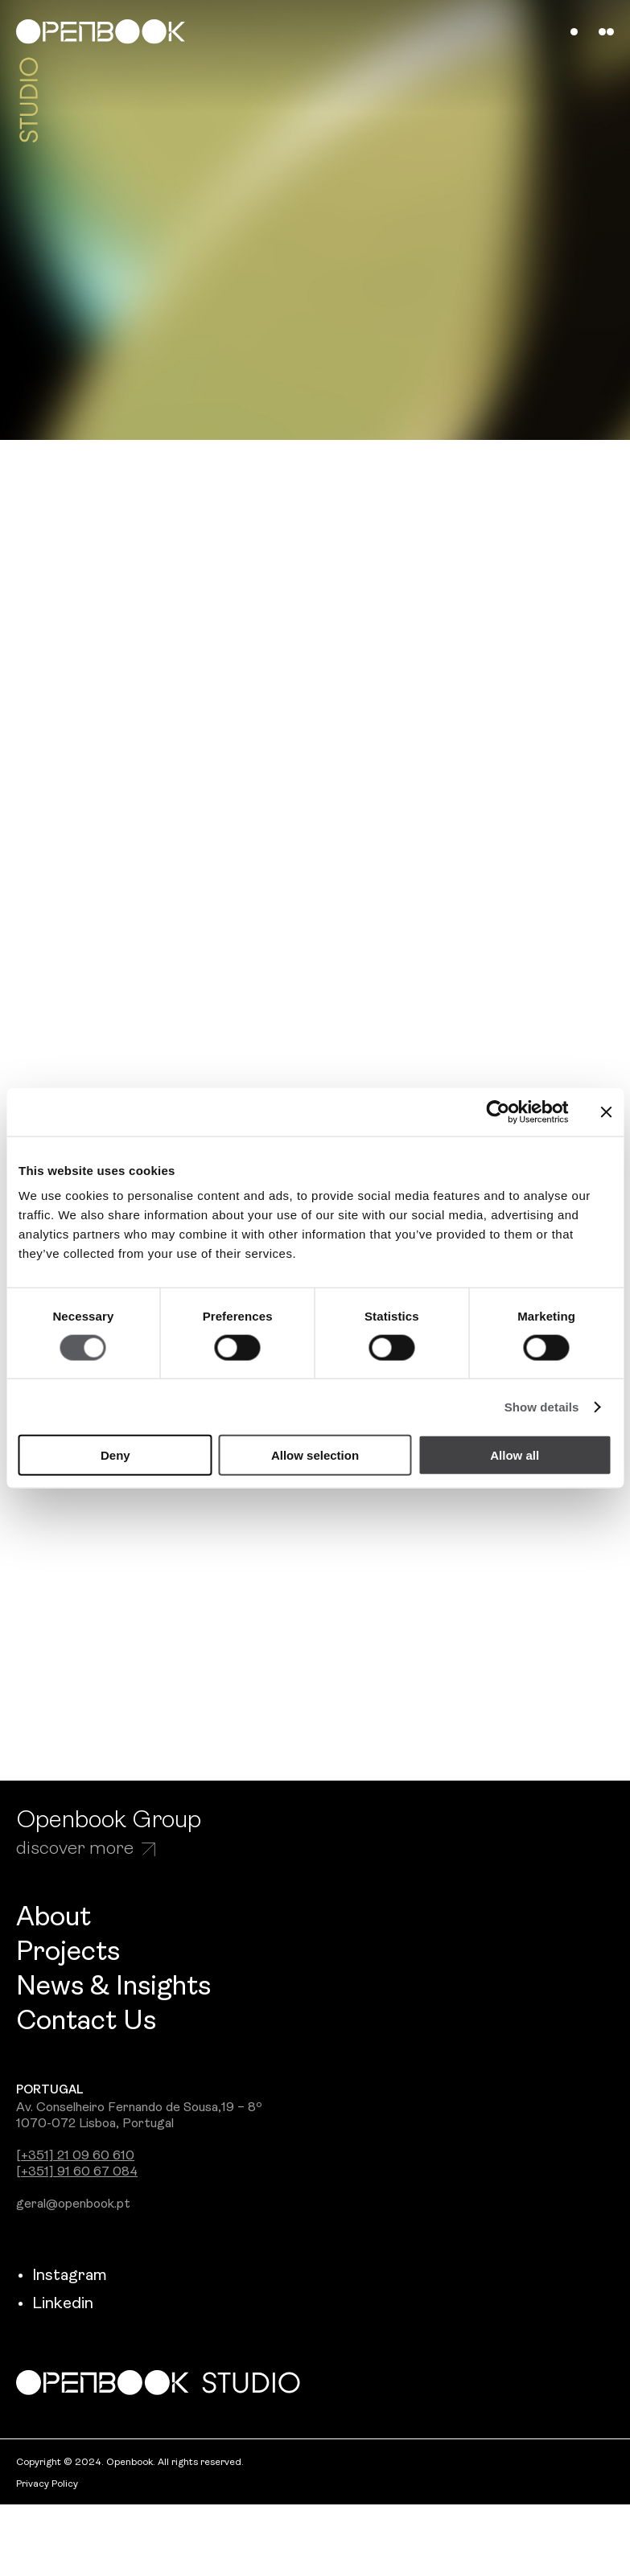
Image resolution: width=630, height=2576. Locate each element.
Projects (68, 1953)
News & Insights (113, 1988)
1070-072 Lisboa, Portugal (95, 2124)
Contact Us (86, 2022)
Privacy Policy (47, 2484)
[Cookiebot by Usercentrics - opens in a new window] (498, 1111)
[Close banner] (605, 1111)
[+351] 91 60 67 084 (77, 2172)
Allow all (514, 1455)
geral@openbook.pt (73, 2204)
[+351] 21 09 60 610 (75, 2156)
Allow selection (315, 1455)
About (53, 1918)
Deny (115, 1455)
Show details (541, 1406)
